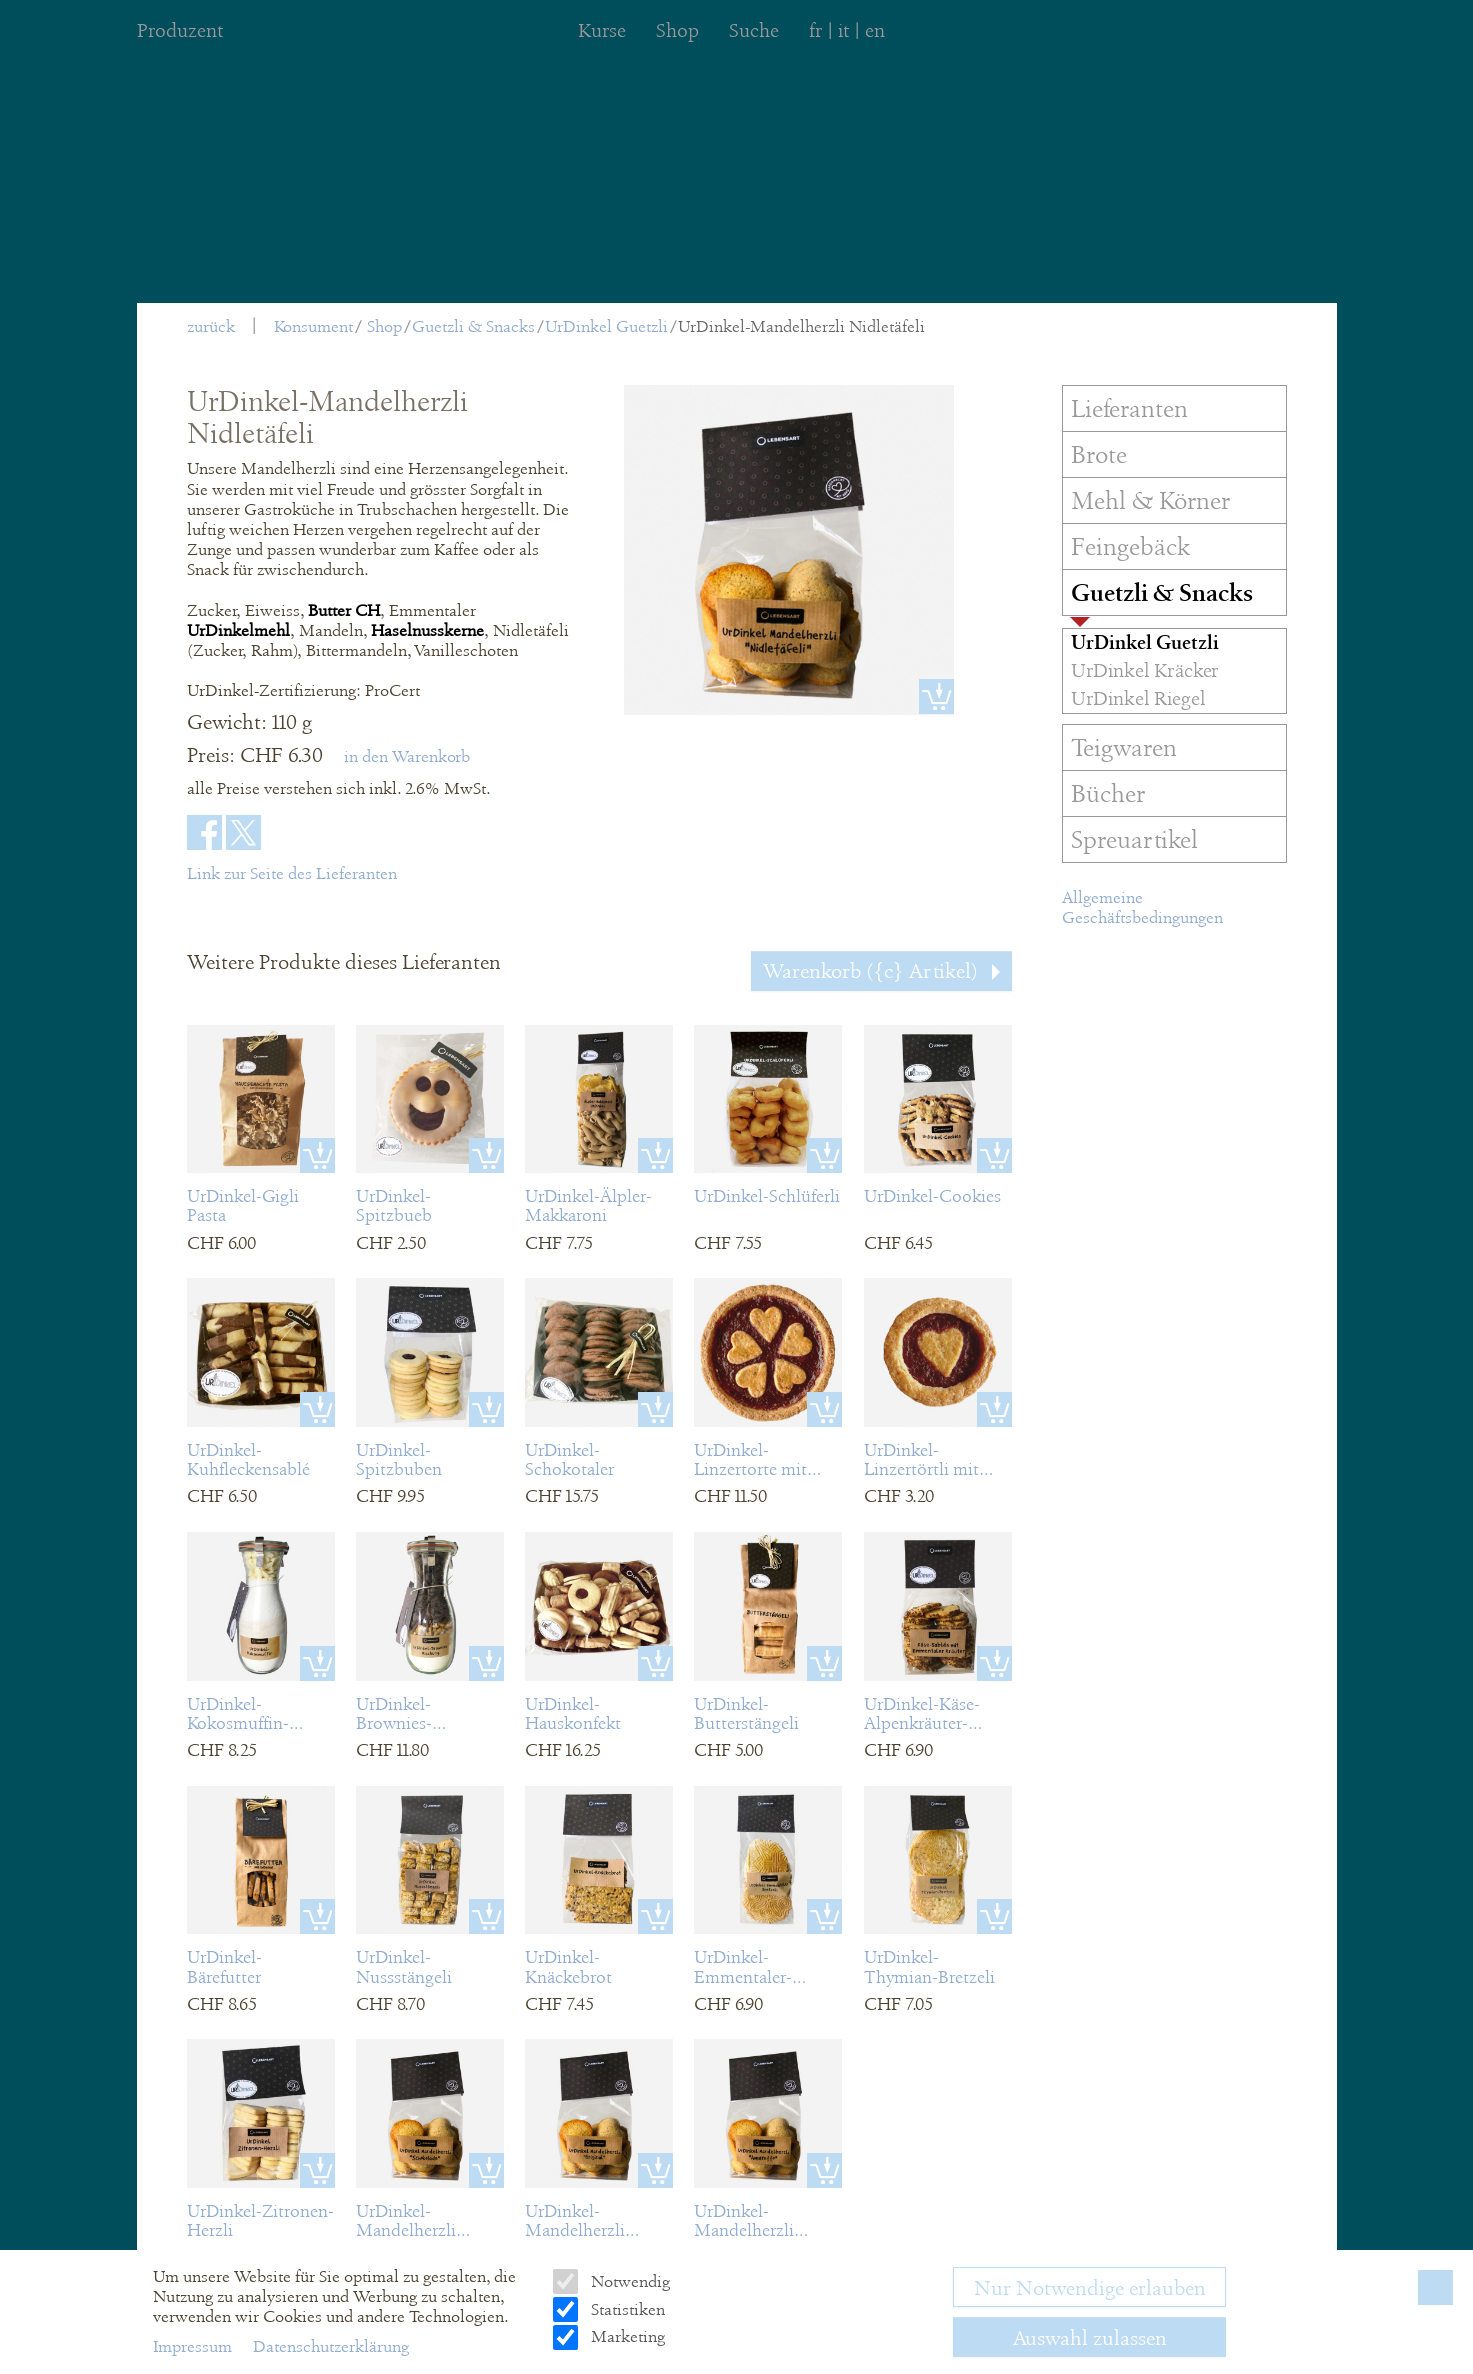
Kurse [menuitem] (602, 30)
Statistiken (626, 2309)
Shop (384, 326)
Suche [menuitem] (754, 30)
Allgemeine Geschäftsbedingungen (1142, 907)
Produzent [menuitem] (180, 30)
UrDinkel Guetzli (606, 326)
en (875, 30)
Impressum (194, 2346)
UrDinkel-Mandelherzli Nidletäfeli (801, 326)
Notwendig (628, 2281)
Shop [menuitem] (677, 30)
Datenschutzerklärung (331, 2346)
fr (815, 30)
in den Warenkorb (407, 756)
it (843, 30)
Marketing (626, 2336)
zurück (211, 326)
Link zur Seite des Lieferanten (292, 873)
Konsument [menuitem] (313, 326)
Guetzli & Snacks (473, 326)
